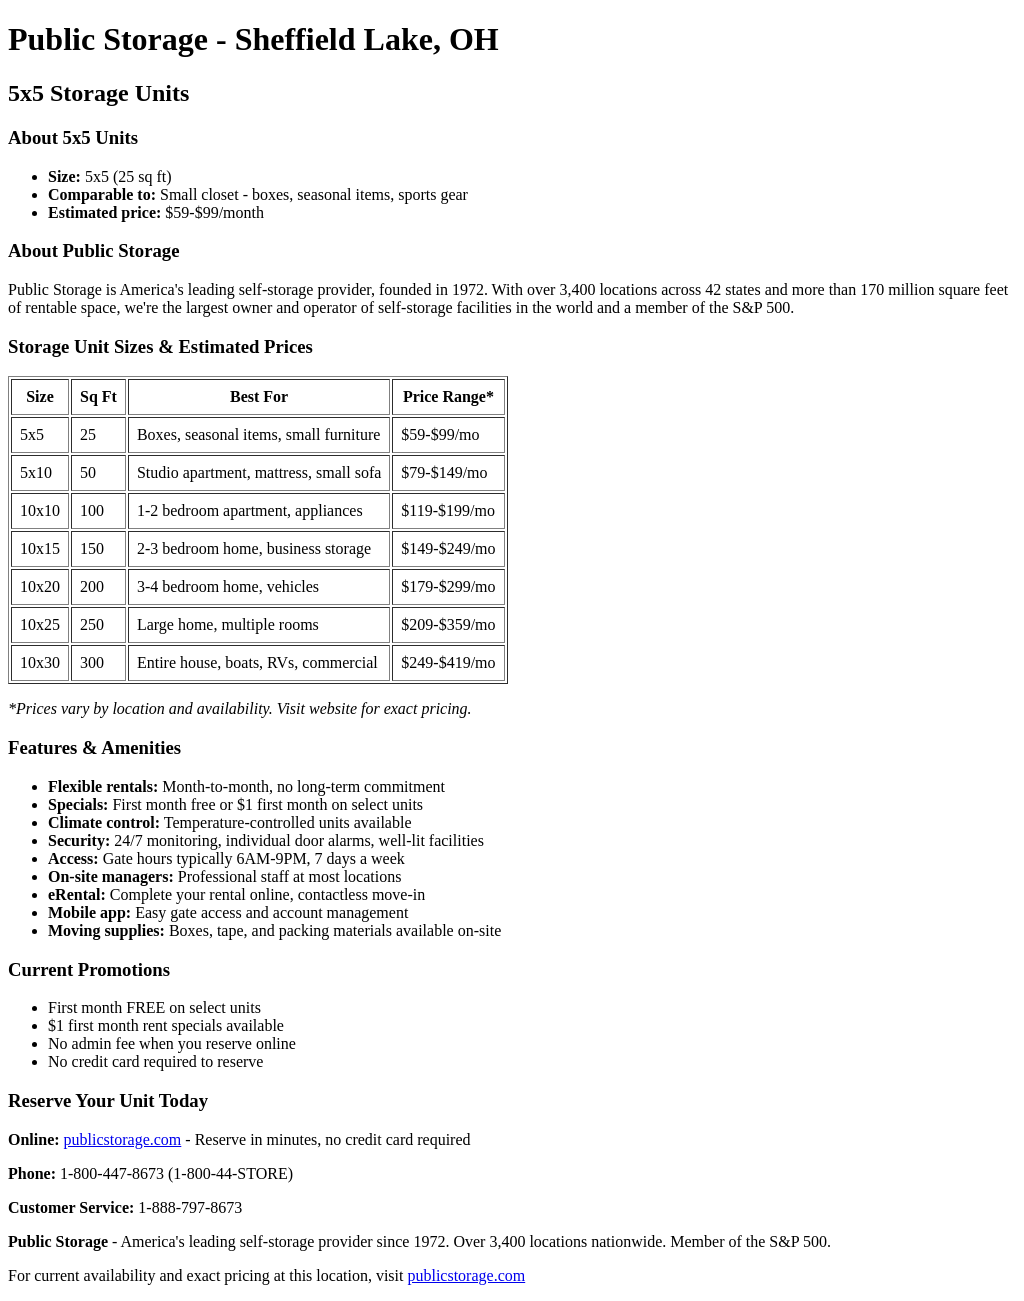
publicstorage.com (123, 1139)
